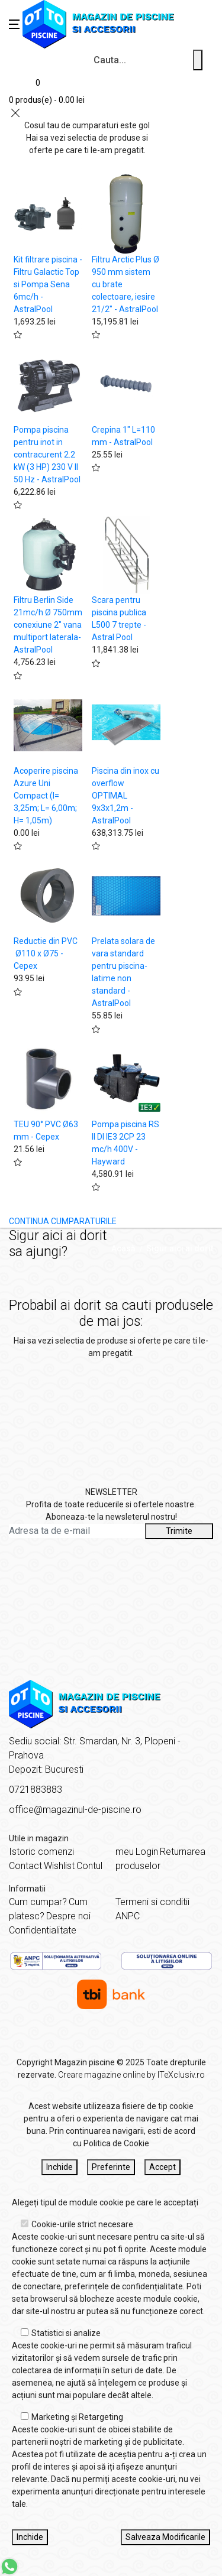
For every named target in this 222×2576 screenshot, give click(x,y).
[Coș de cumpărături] (47, 89)
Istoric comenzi (41, 1851)
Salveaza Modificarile (165, 2537)
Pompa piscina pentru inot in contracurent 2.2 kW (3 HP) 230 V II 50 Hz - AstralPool (47, 454)
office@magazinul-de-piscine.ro (75, 1809)
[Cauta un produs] (197, 60)
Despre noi (68, 1916)
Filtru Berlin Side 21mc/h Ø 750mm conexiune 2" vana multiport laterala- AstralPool (48, 624)
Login (147, 1851)
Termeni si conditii (152, 1901)
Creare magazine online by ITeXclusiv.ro (131, 2074)
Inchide (59, 2167)
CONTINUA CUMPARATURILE (63, 1221)
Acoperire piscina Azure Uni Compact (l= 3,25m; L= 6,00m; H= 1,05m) (46, 795)
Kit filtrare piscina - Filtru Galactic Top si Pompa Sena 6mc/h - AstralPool (48, 284)
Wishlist (59, 1865)
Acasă (123, 1248)
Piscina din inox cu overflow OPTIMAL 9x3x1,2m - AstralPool (125, 795)
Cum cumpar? (38, 1901)
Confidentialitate (42, 1930)
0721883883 (35, 1789)
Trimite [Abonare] (179, 1531)
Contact (25, 1865)
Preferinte (111, 2167)
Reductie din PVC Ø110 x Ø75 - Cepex (46, 953)
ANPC (127, 1916)
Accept (162, 2167)
